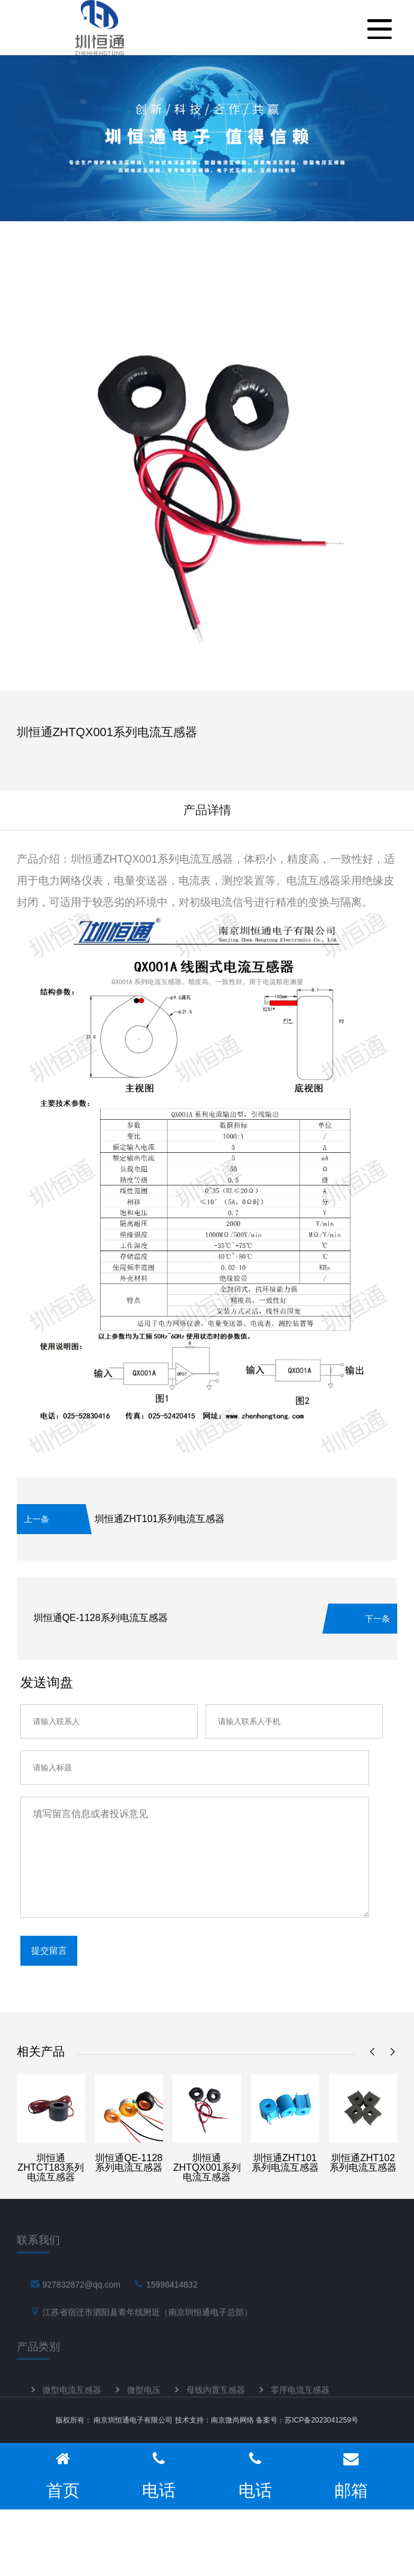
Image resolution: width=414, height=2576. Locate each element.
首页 (63, 2475)
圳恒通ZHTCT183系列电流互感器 (50, 2167)
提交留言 (49, 1950)
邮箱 (351, 2475)
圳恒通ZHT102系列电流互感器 (363, 2163)
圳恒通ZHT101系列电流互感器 (160, 1519)
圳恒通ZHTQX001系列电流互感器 (207, 2167)
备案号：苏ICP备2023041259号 (307, 2420)
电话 (159, 2475)
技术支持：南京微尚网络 (214, 2420)
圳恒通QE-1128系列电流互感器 (101, 1618)
